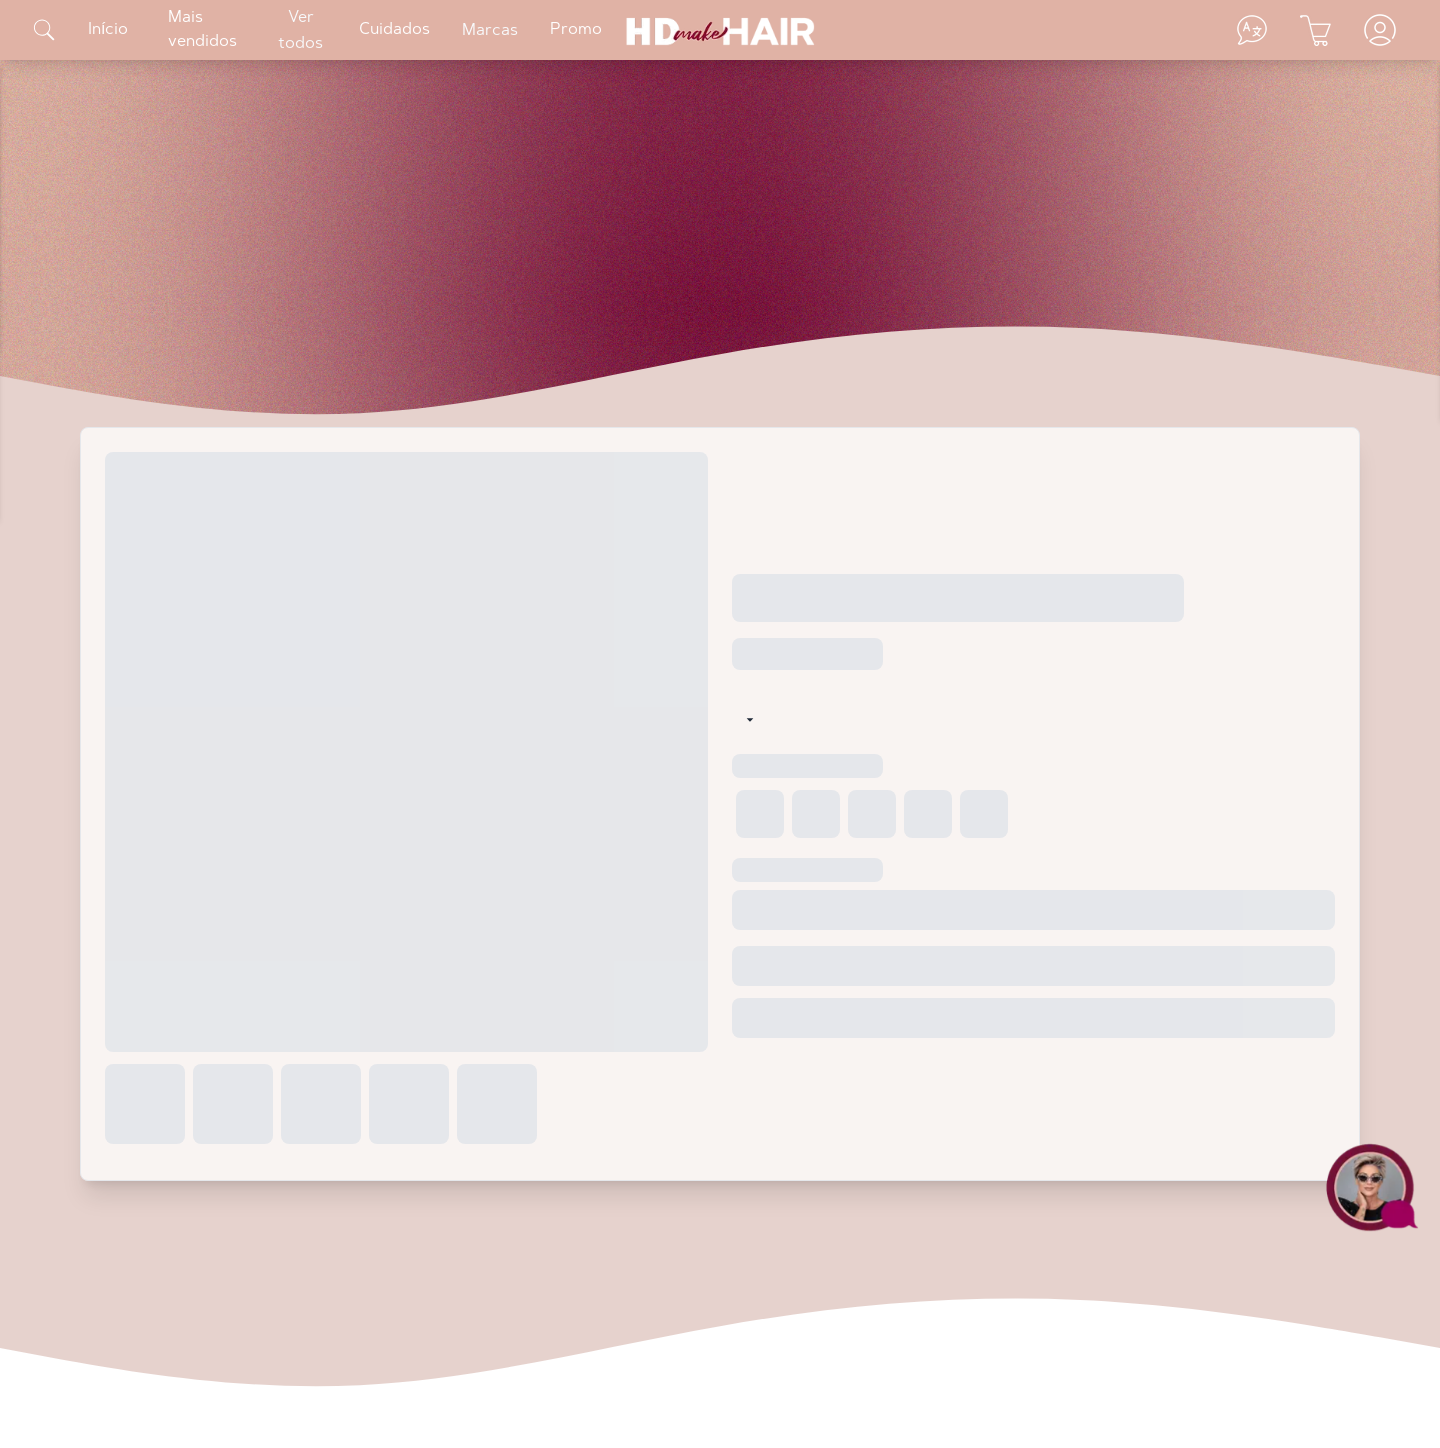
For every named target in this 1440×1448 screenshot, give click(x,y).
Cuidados (394, 30)
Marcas (490, 31)
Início (108, 30)
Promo (576, 30)
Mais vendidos (202, 30)
